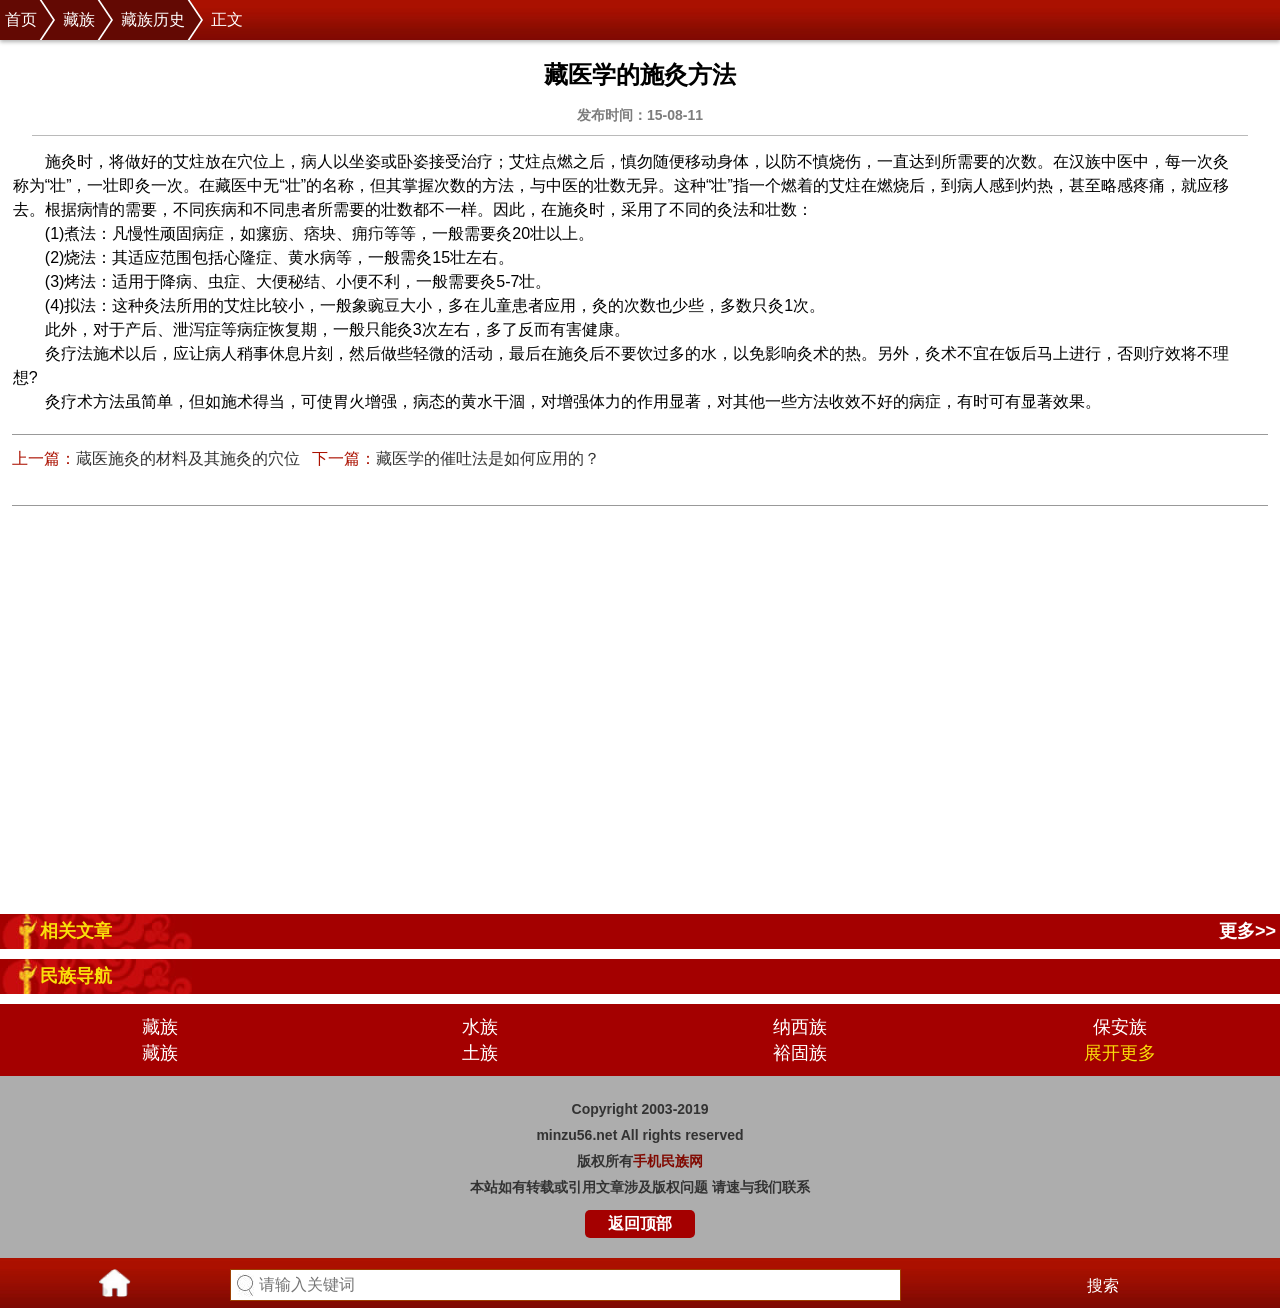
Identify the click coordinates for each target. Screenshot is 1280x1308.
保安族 (1120, 1027)
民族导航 (76, 976)
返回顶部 (640, 1223)
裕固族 (800, 1053)
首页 (21, 19)
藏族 (79, 19)
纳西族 (800, 1027)
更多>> (1247, 931)
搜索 (1103, 1285)
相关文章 (76, 931)
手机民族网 (668, 1161)
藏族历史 (153, 19)
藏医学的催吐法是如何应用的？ (488, 458)
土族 (480, 1053)
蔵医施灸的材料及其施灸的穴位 (188, 458)
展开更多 (1120, 1053)
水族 (480, 1027)
